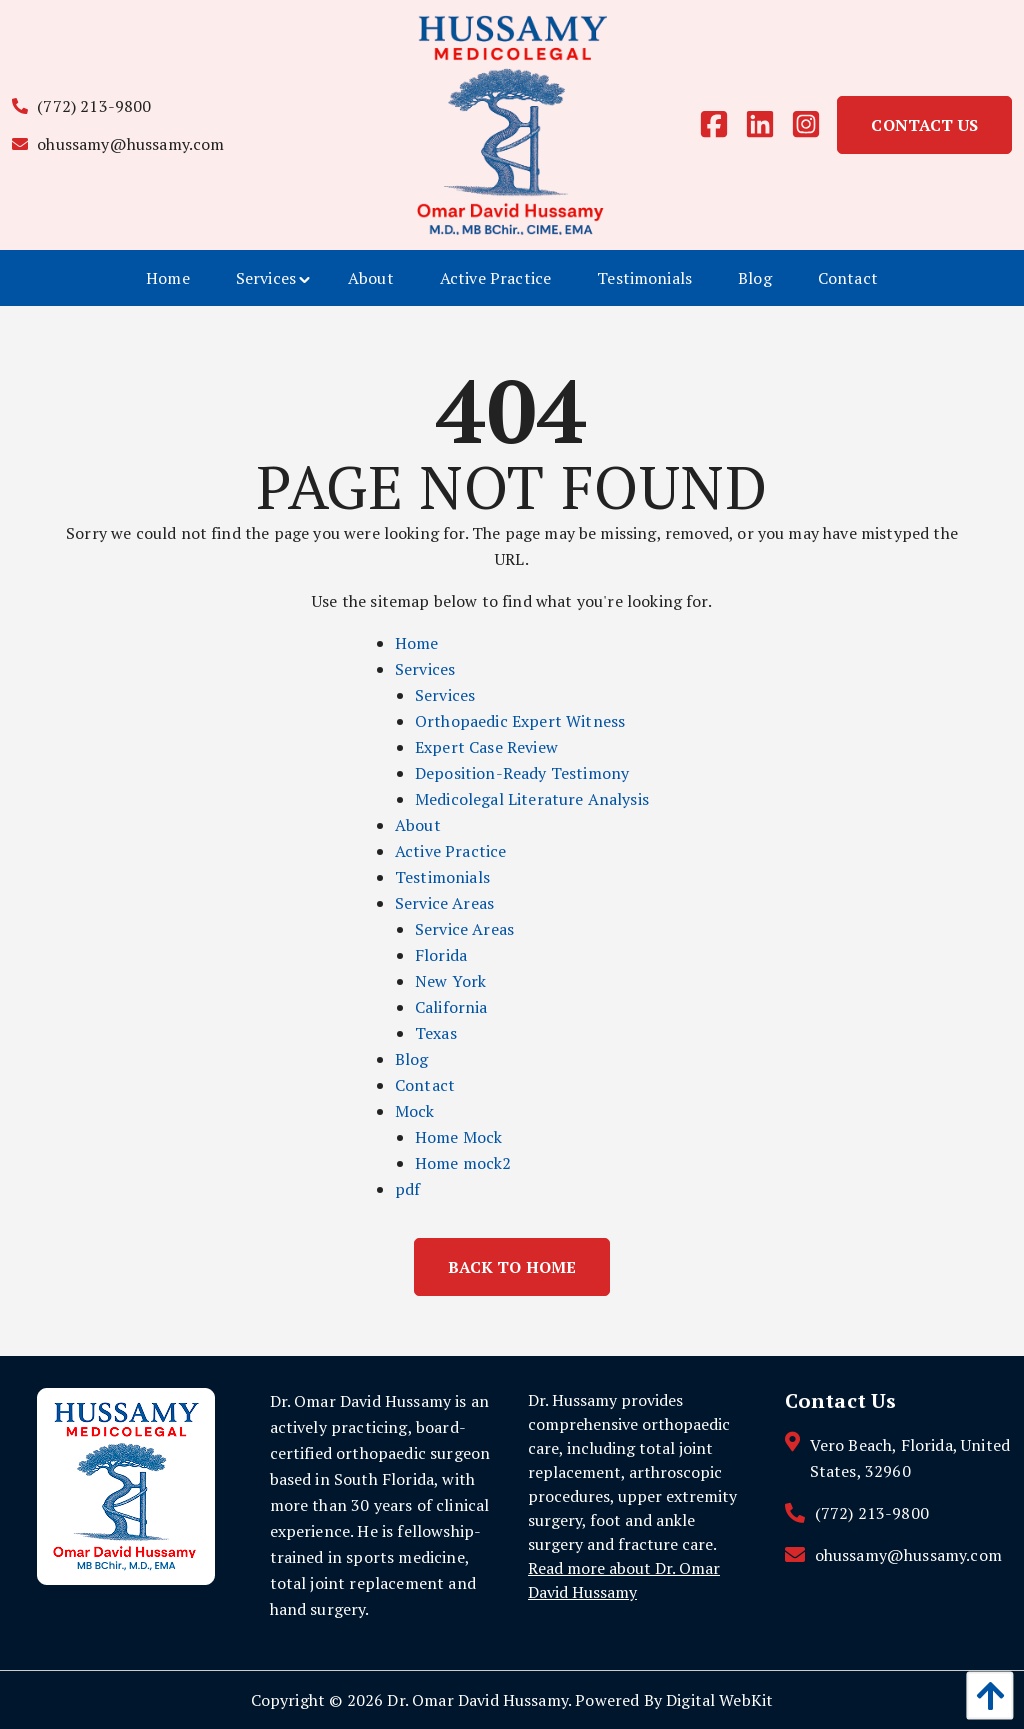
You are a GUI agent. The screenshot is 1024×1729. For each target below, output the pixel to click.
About (418, 825)
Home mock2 (463, 1163)
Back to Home (512, 1267)
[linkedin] (768, 125)
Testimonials (442, 877)
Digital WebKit (719, 1700)
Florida (441, 955)
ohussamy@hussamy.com (118, 144)
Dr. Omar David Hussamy (477, 1700)
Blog (412, 1059)
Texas (436, 1033)
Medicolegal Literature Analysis (532, 799)
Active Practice (450, 851)
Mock (415, 1111)
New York (450, 981)
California (451, 1007)
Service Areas (444, 903)
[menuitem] (168, 278)
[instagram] (814, 125)
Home (417, 643)
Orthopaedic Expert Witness (520, 721)
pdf (407, 1189)
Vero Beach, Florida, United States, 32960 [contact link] (910, 1458)
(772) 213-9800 (82, 106)
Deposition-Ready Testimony (522, 773)
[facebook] (722, 125)
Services (425, 669)
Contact (425, 1085)
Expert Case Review (486, 747)
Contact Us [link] (924, 125)
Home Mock (458, 1137)
